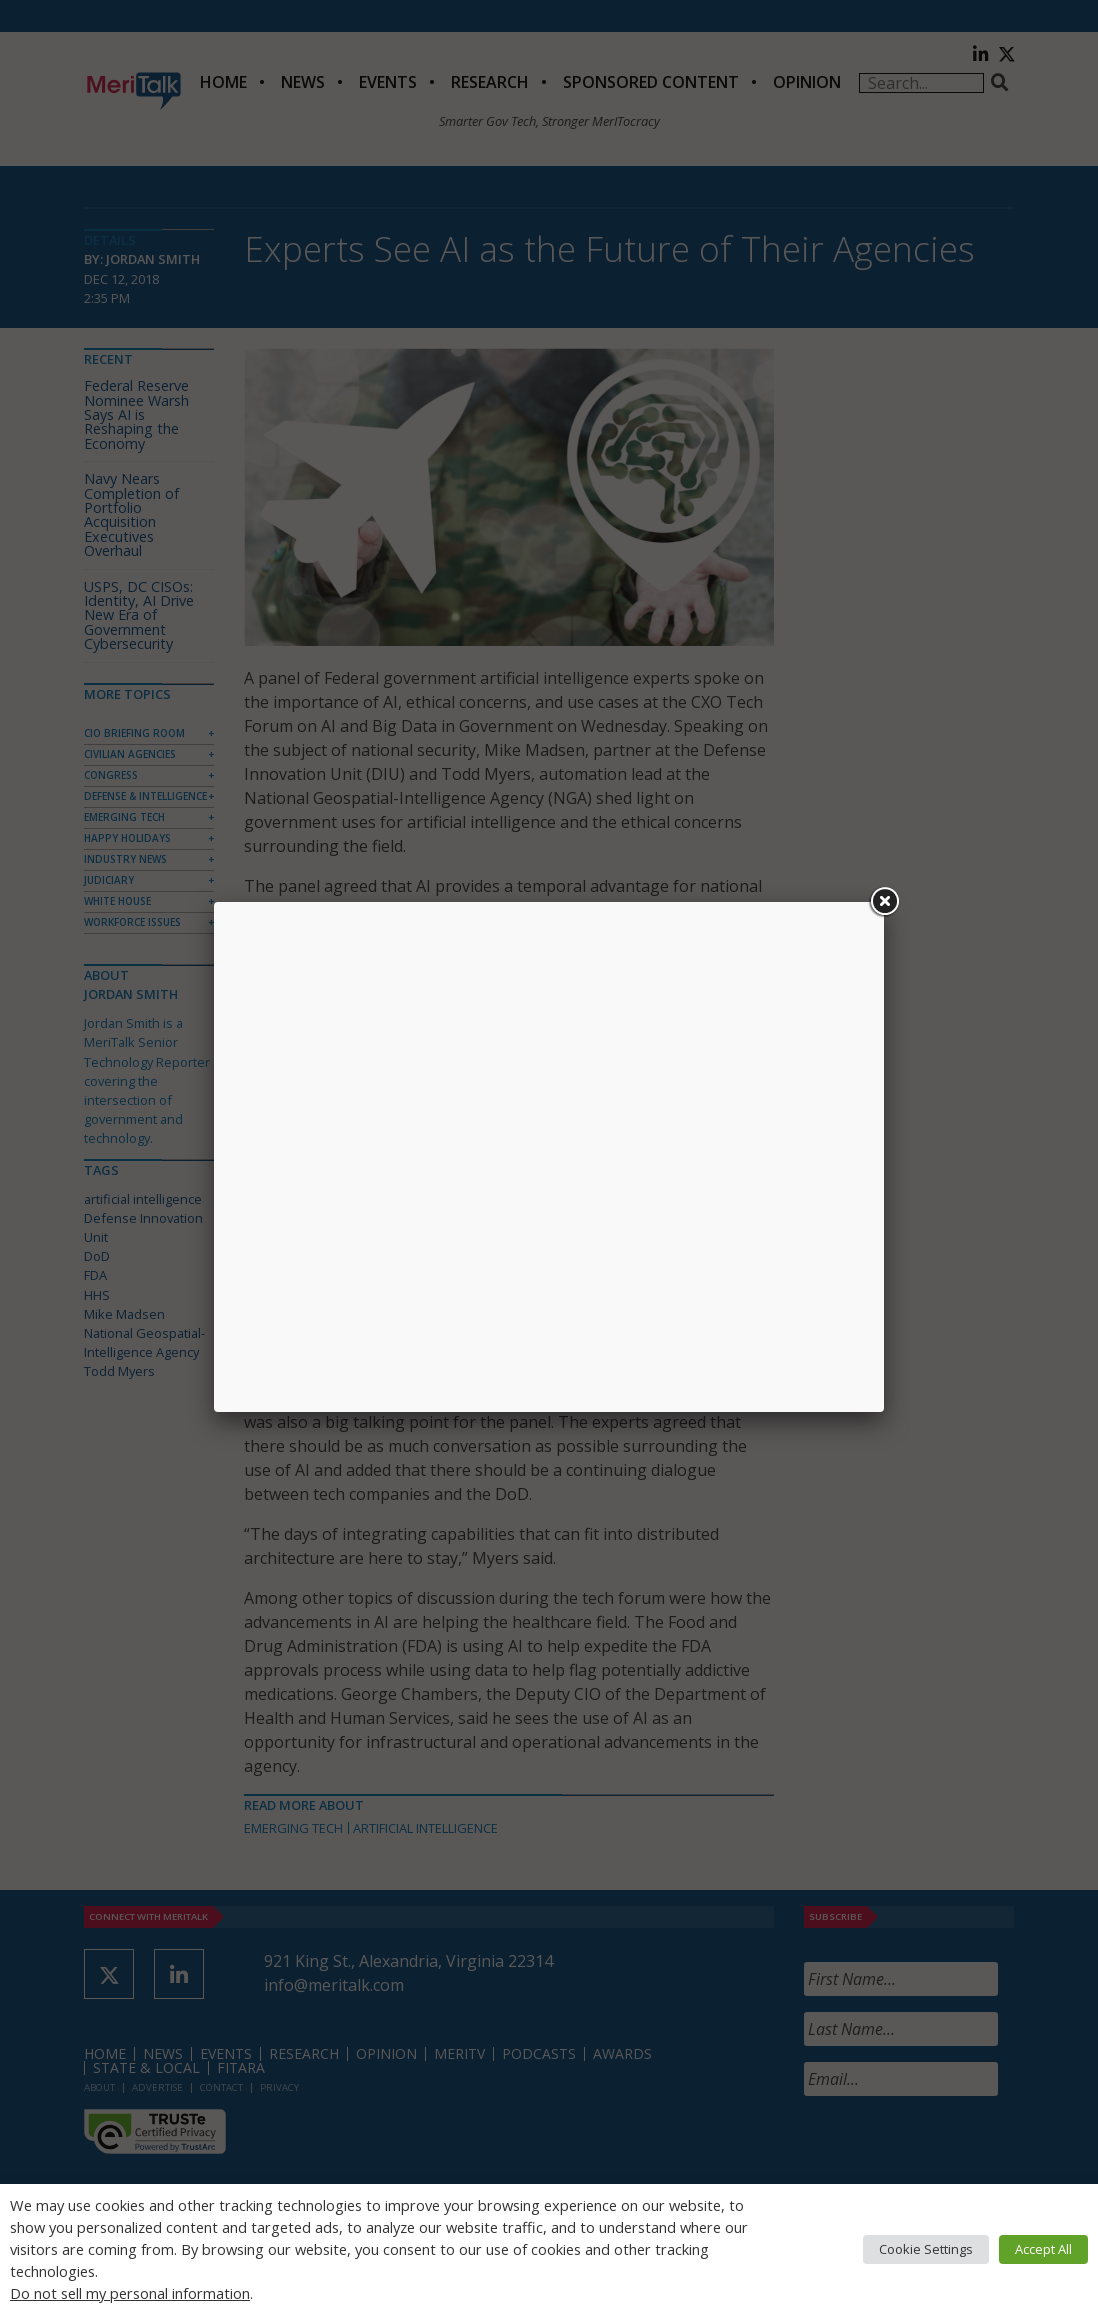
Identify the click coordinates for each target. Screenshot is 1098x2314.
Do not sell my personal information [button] (130, 2293)
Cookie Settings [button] (926, 2249)
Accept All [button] (1043, 2249)
